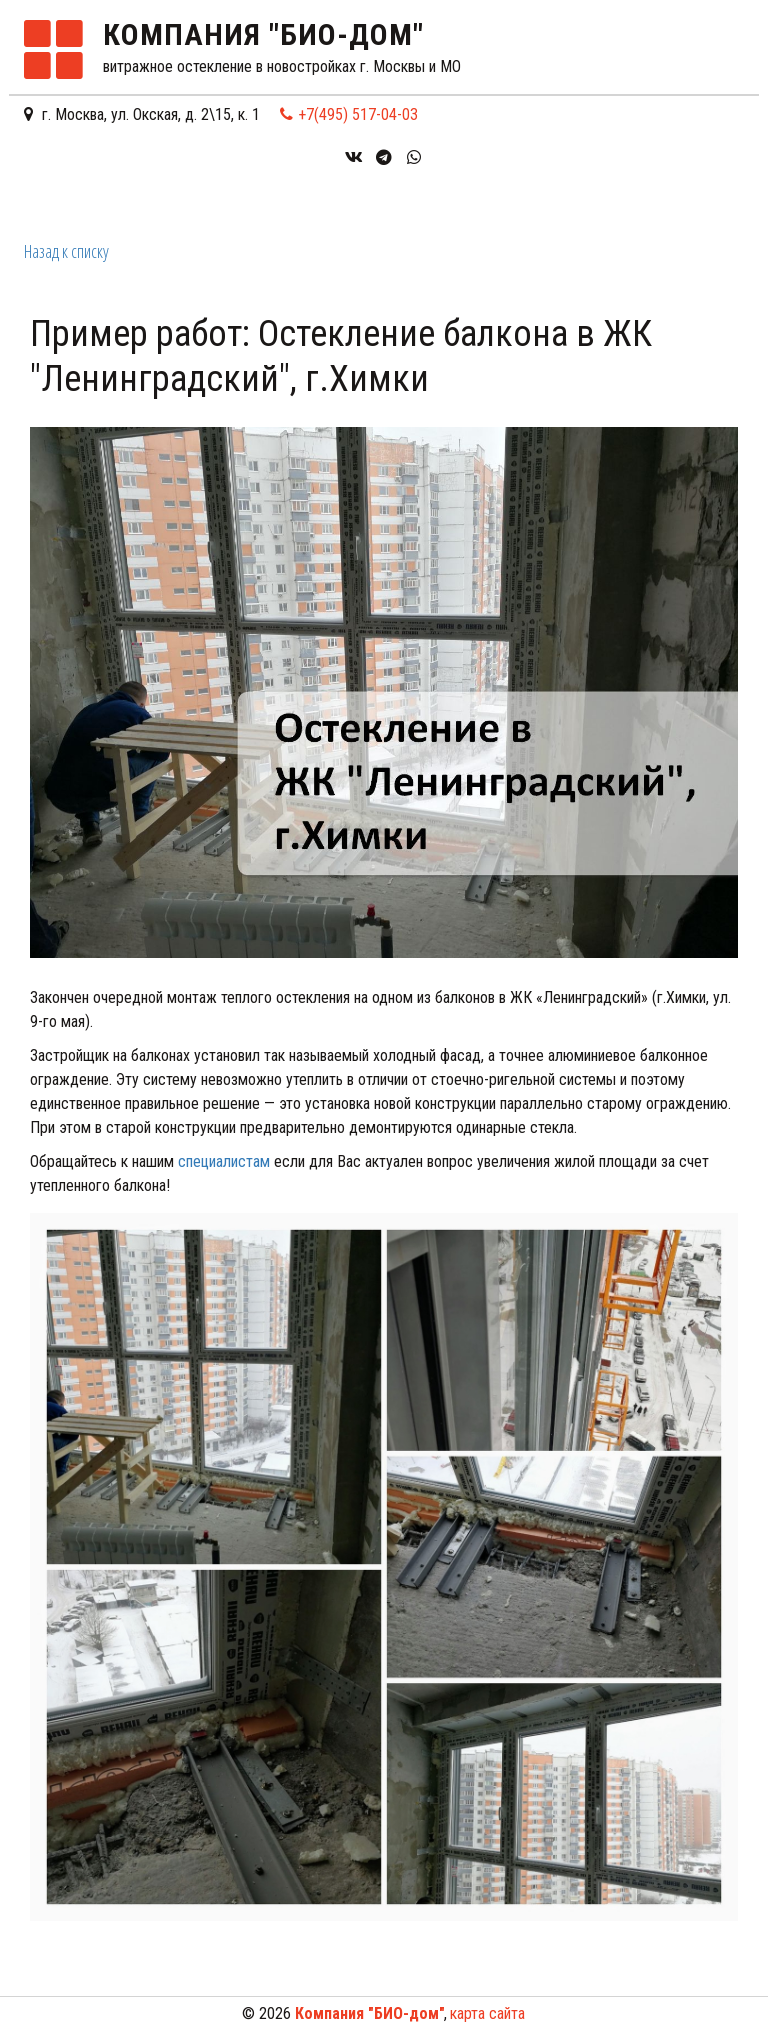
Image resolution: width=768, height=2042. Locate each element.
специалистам (224, 1161)
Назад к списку (66, 251)
